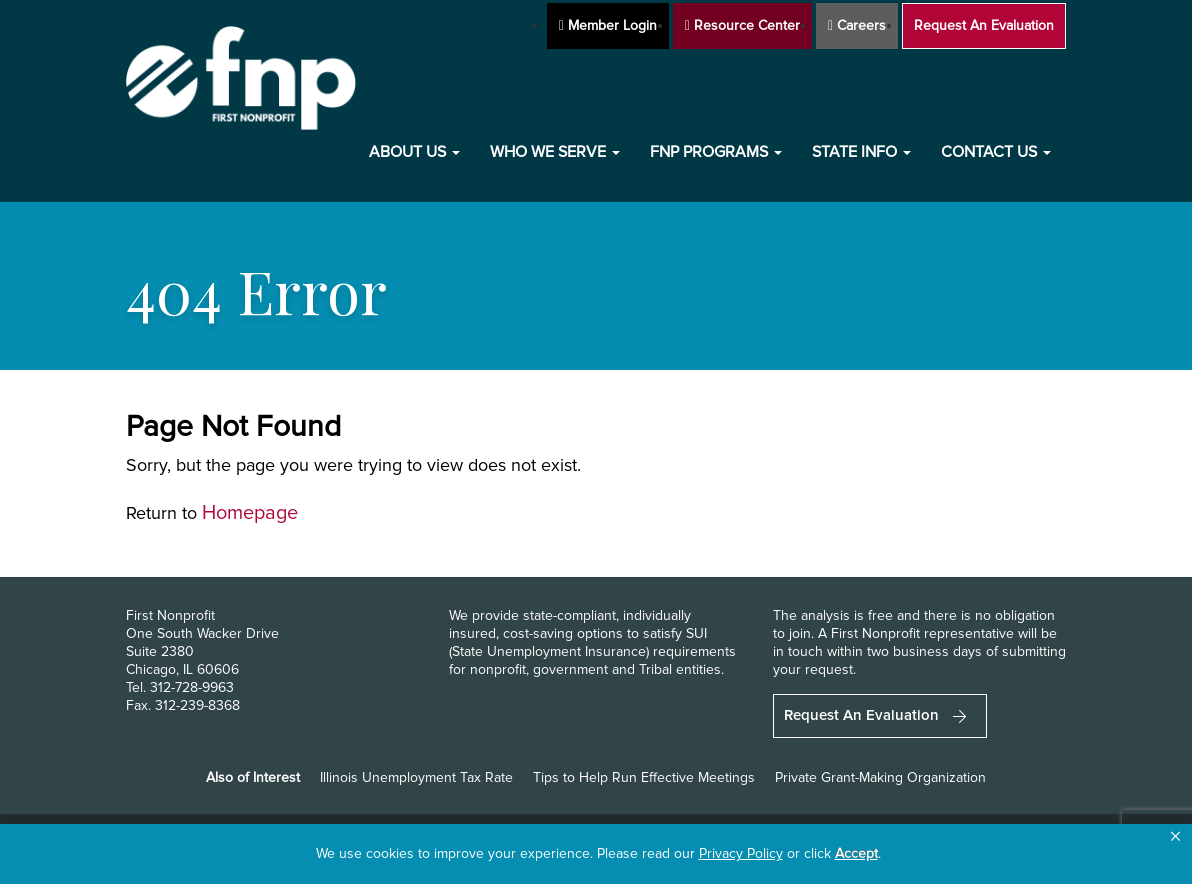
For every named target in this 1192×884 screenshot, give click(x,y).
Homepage (250, 513)
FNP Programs (716, 152)
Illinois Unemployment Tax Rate (416, 777)
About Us (414, 152)
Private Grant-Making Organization (880, 777)
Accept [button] (856, 853)
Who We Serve (555, 152)
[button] (1175, 837)
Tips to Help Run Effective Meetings (644, 777)
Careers (857, 25)
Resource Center (742, 25)
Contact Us (996, 152)
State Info (861, 152)
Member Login (608, 25)
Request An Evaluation (984, 25)
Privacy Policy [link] (741, 853)
